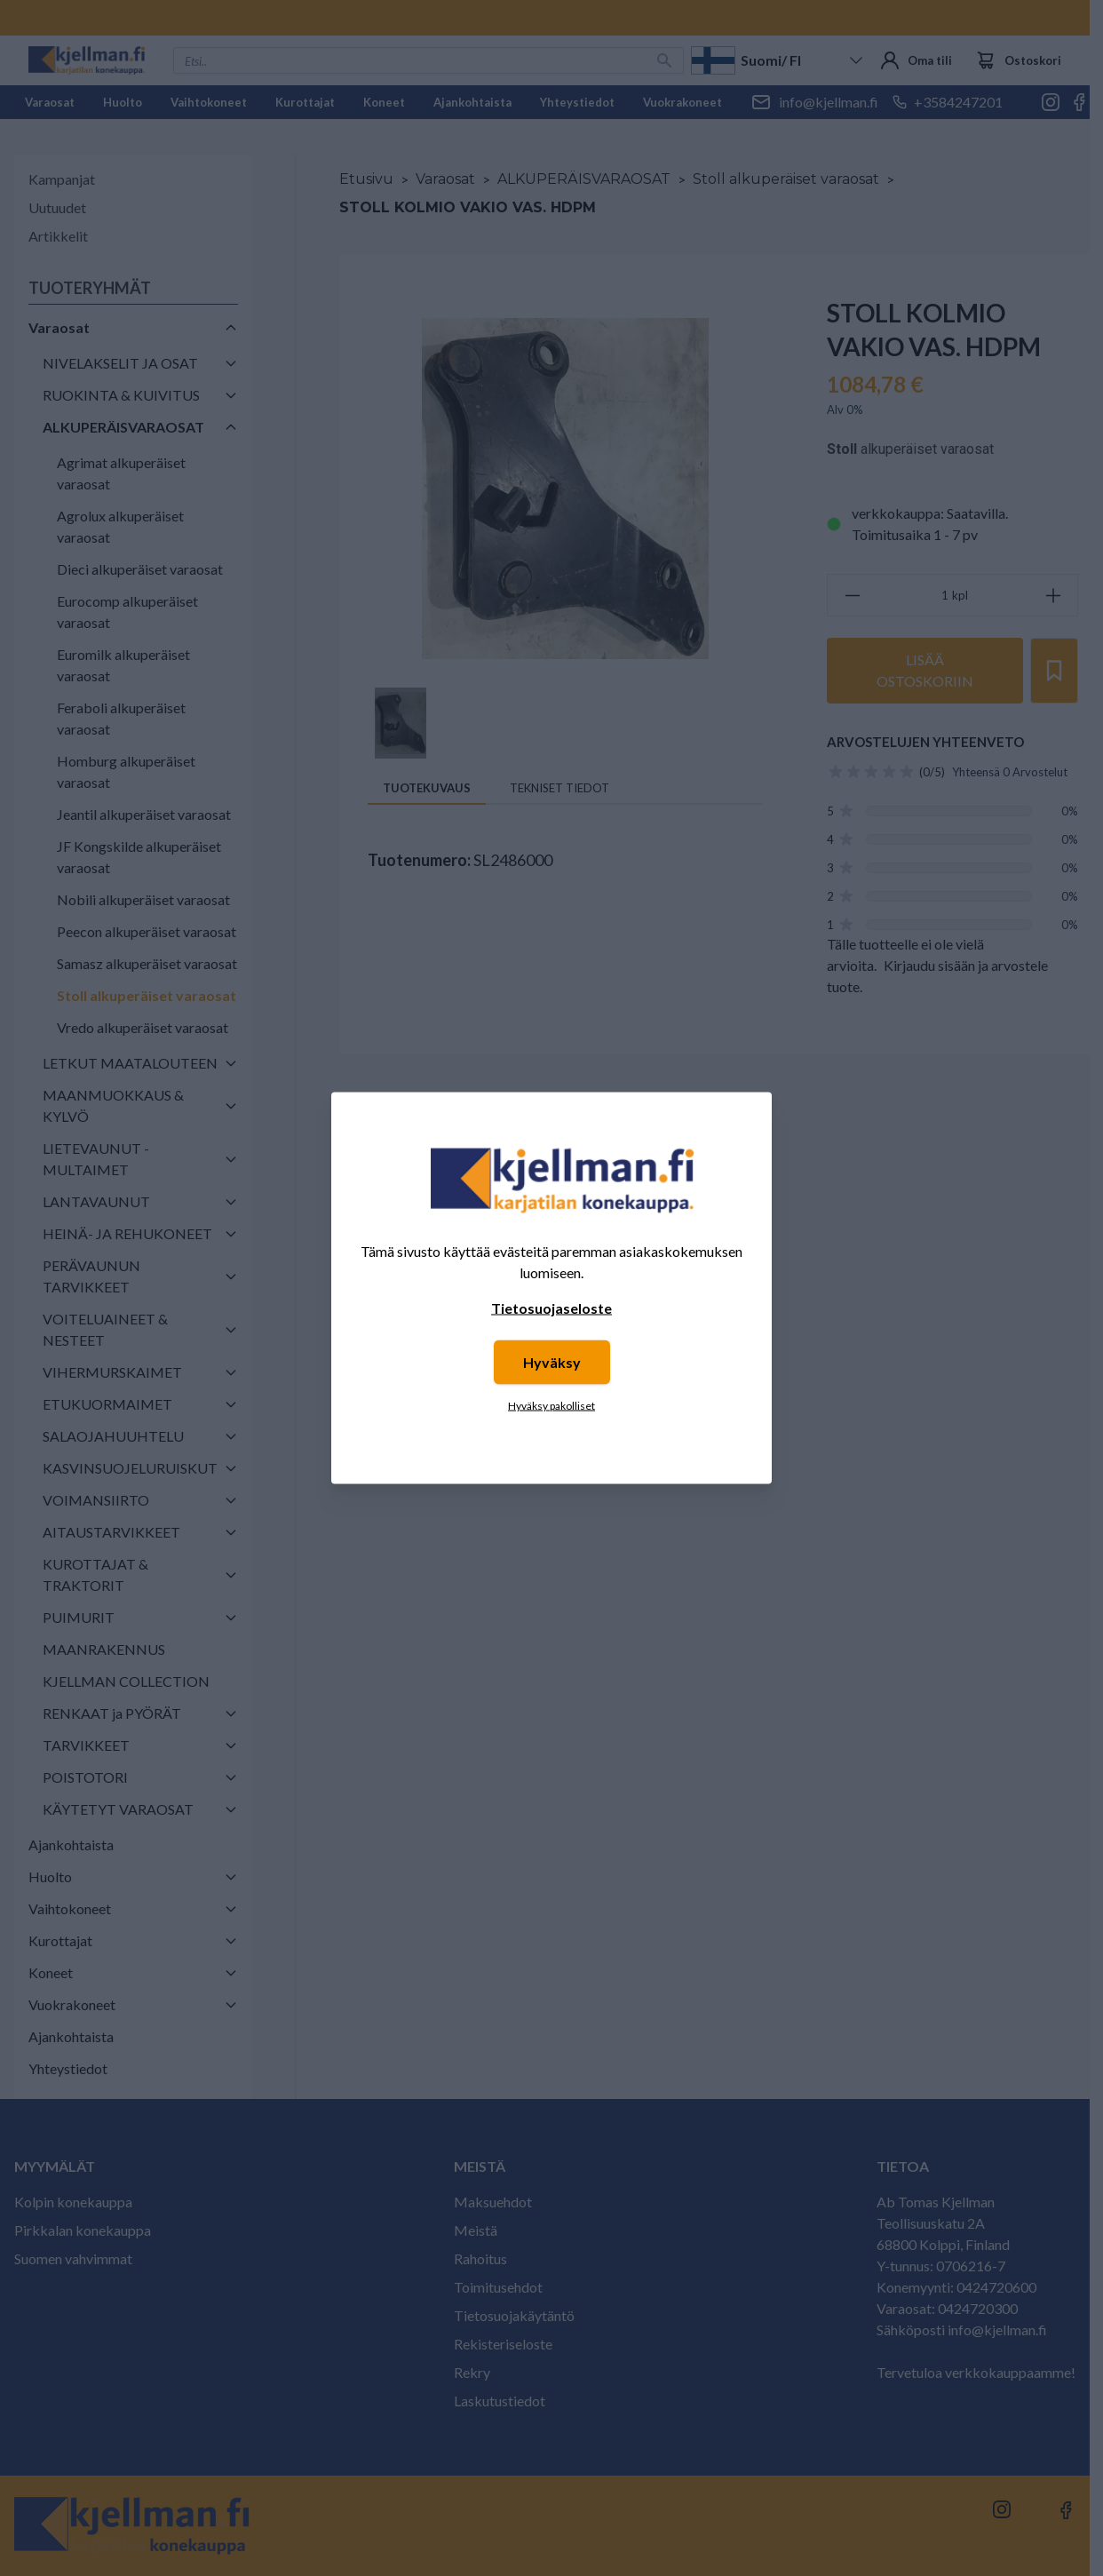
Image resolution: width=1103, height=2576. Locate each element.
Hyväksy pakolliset (551, 1405)
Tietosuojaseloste (551, 1308)
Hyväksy (552, 1362)
